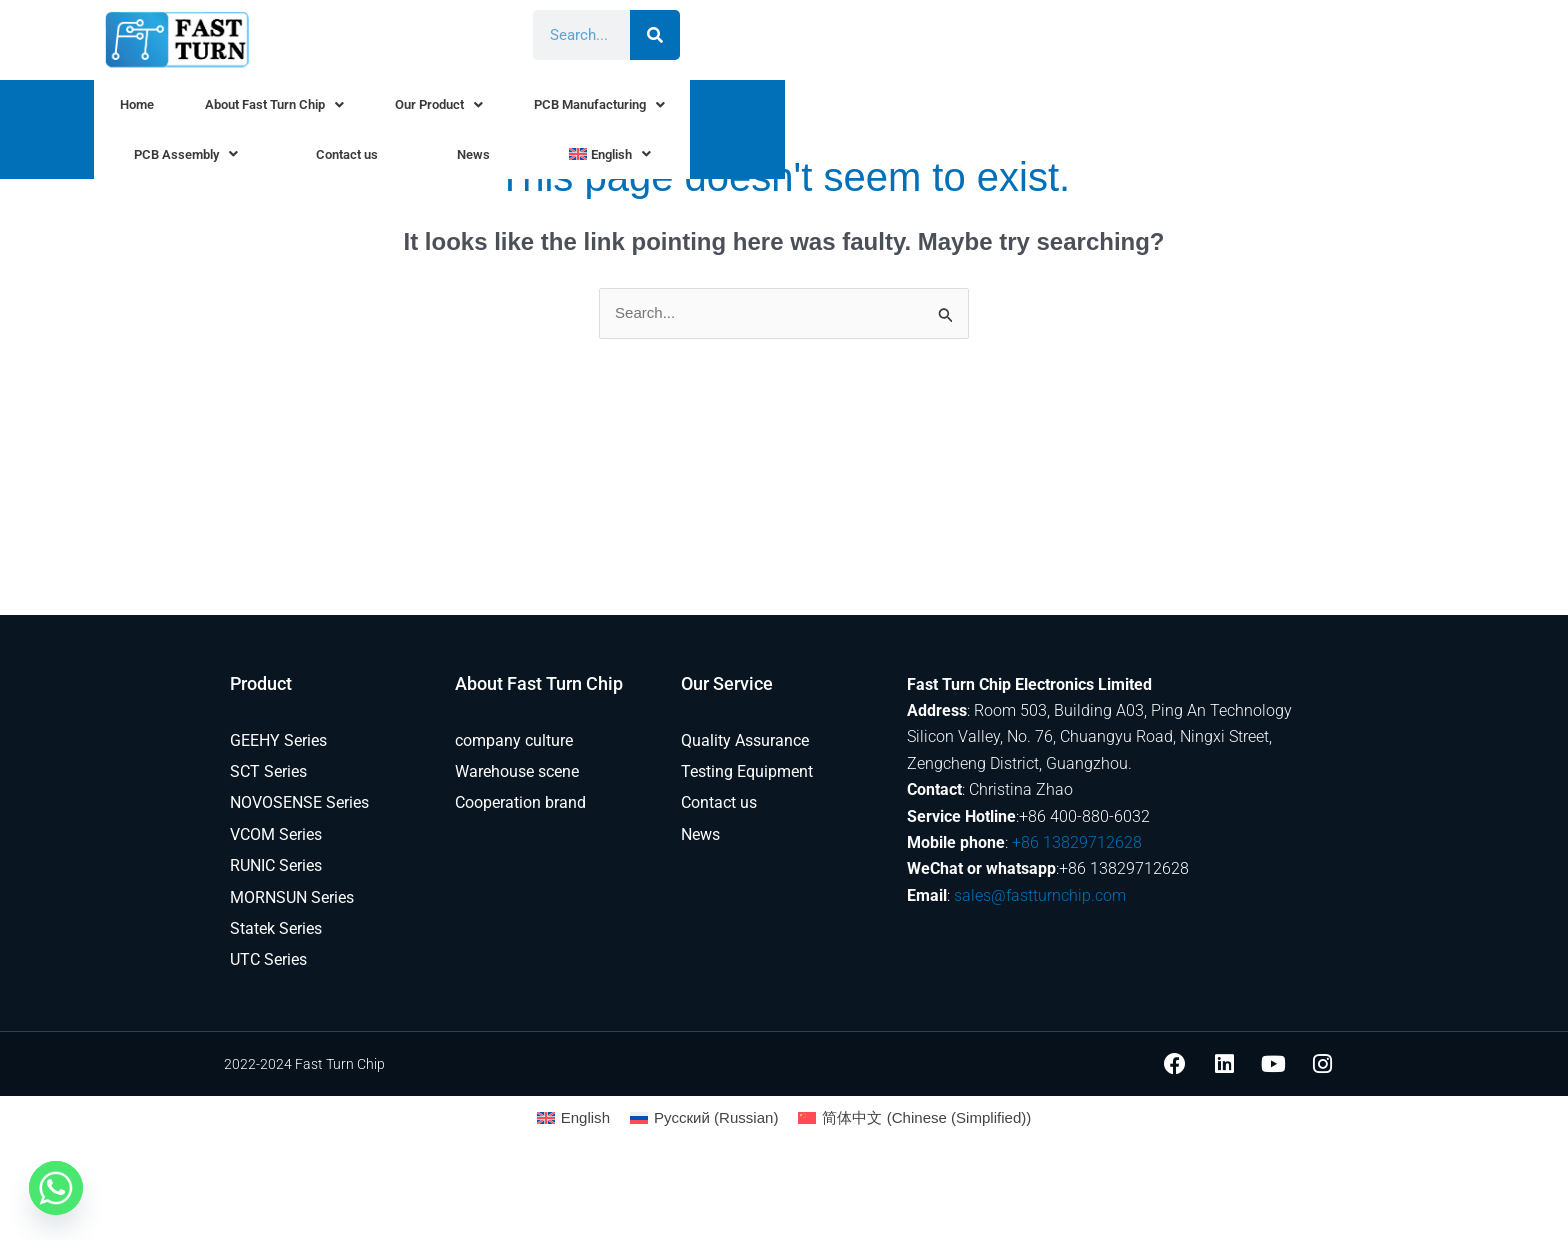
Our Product (572, 110)
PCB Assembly (941, 110)
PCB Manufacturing (752, 110)
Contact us (1089, 110)
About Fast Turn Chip (388, 110)
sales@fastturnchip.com (1040, 896)
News (1195, 110)
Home (233, 110)
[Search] (1345, 35)
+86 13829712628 (1077, 843)
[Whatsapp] (56, 1188)
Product (261, 684)
